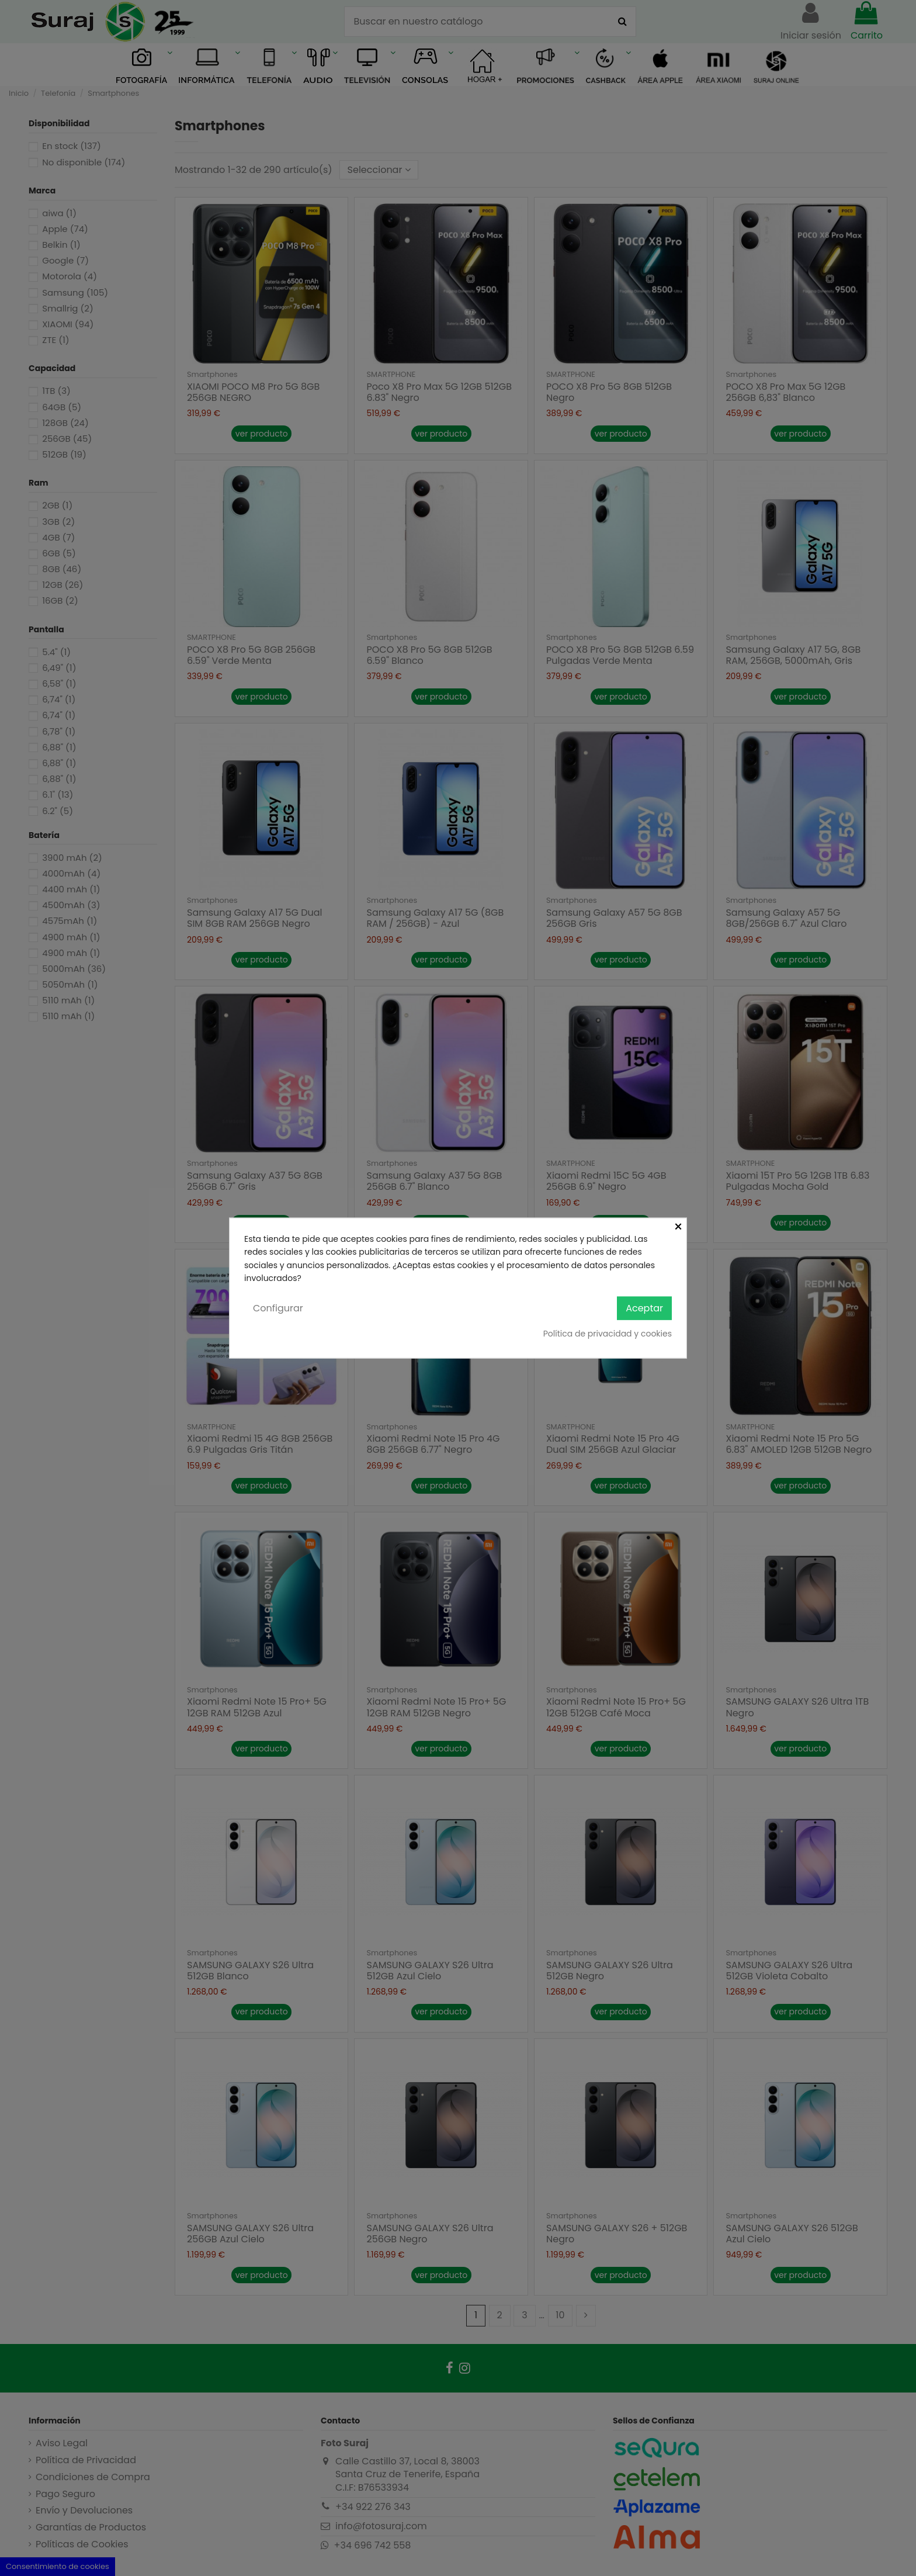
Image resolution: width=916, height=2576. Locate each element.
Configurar (278, 1307)
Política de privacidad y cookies (607, 1333)
